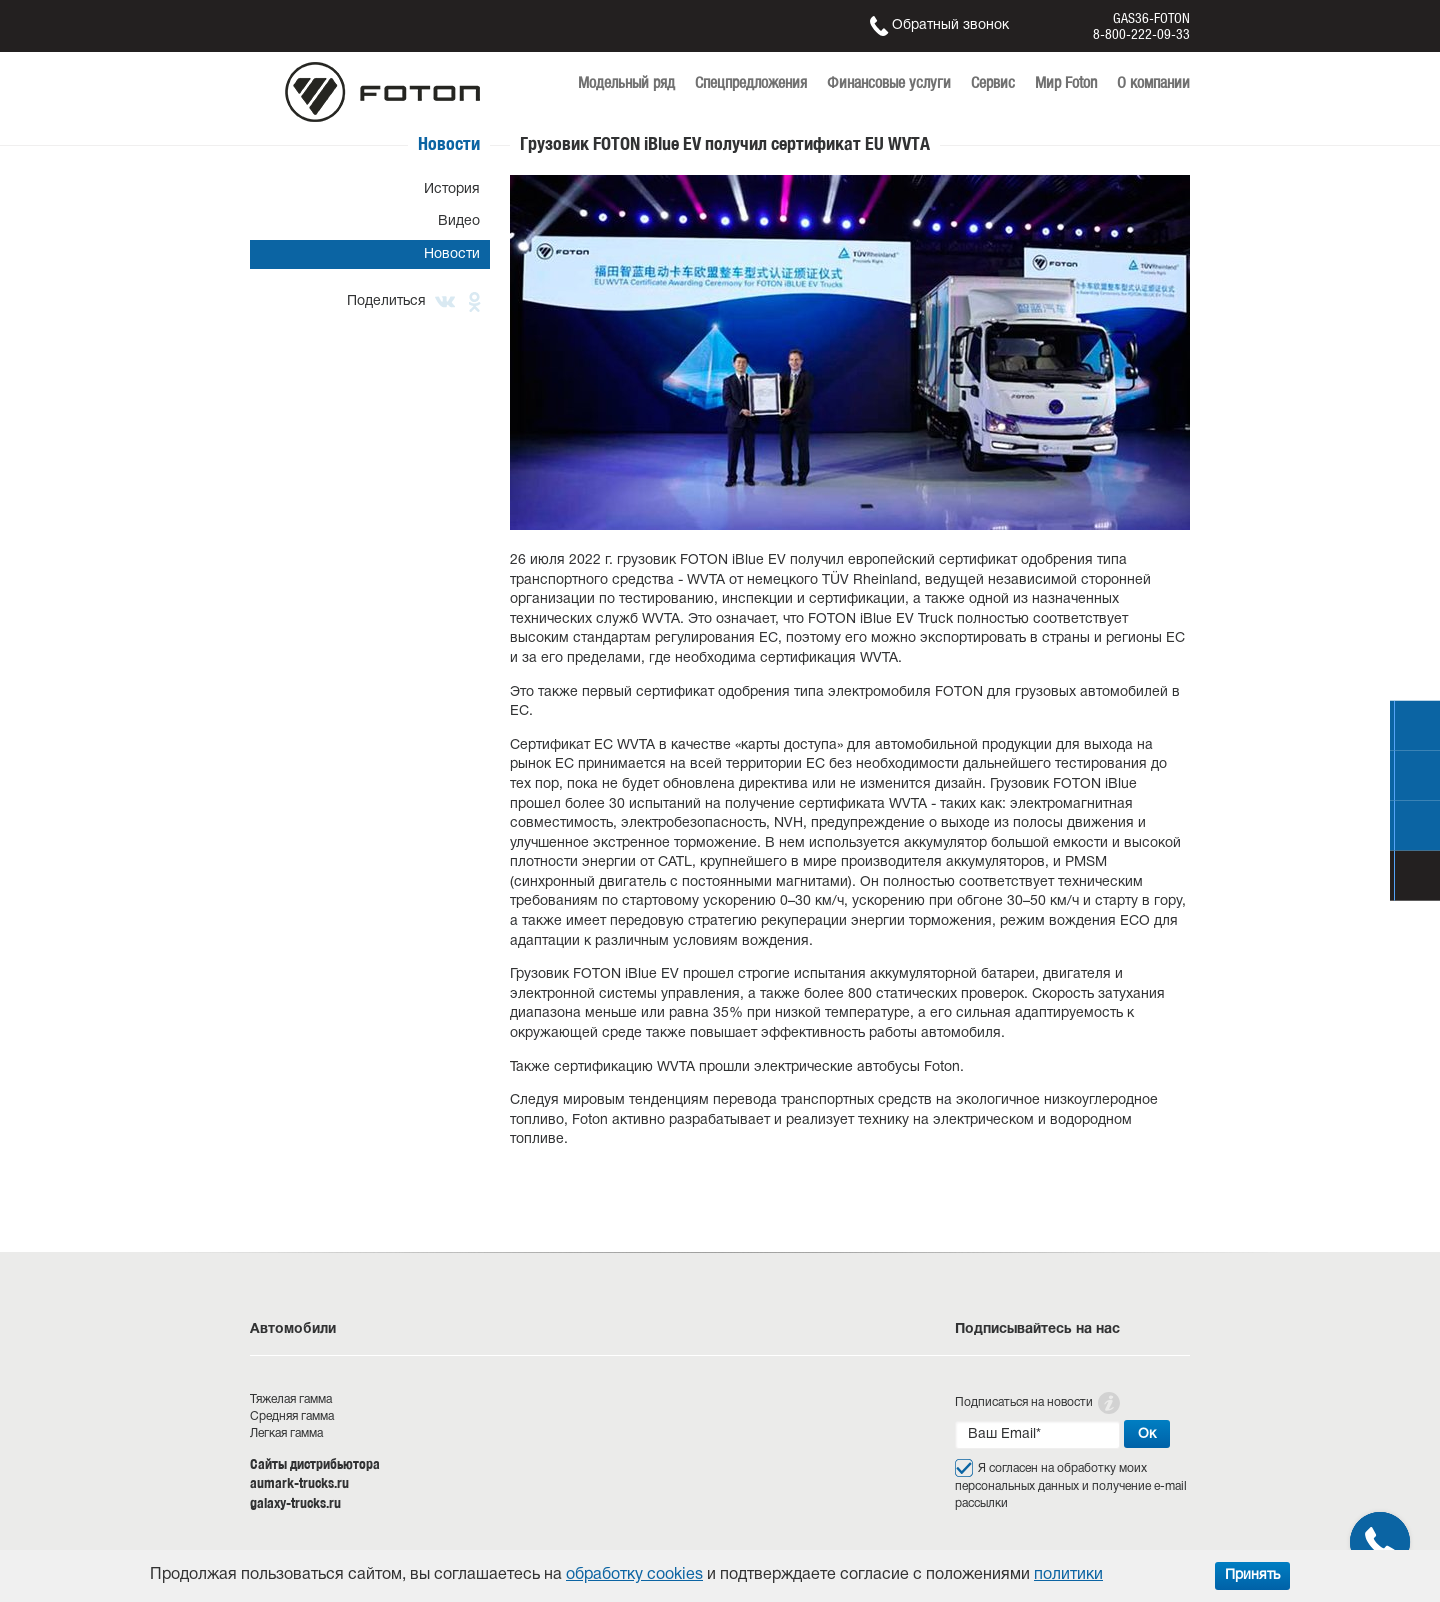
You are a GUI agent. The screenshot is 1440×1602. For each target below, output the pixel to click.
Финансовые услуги (889, 82)
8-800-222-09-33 (1141, 34)
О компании (1153, 82)
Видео (459, 221)
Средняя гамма (292, 1416)
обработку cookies (634, 1575)
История (452, 189)
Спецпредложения (751, 82)
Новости (452, 254)
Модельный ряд (626, 82)
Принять (1252, 1575)
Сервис (993, 82)
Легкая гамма (286, 1433)
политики (1068, 1575)
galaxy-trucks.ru (295, 1503)
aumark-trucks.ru (299, 1483)
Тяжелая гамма (291, 1399)
